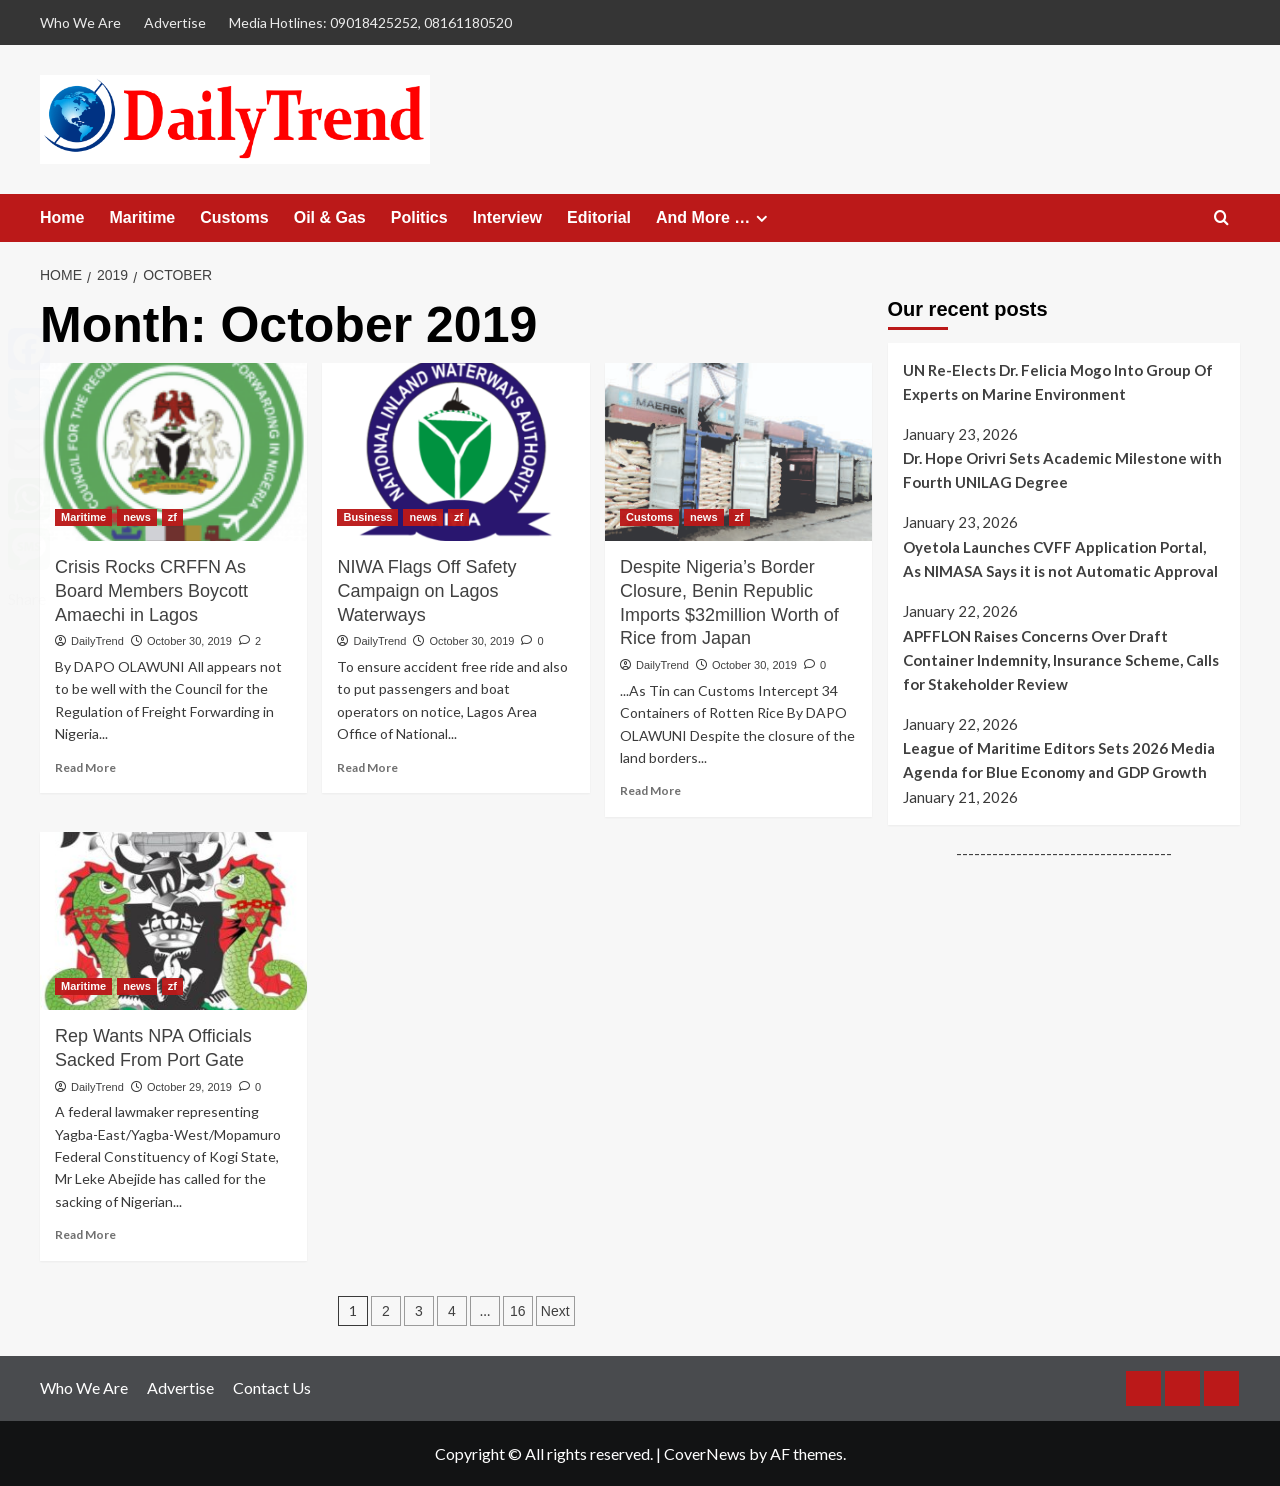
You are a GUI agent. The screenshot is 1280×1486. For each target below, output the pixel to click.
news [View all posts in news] (137, 517)
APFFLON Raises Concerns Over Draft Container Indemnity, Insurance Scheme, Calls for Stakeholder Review (1061, 660)
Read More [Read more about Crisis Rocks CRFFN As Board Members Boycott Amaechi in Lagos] (85, 767)
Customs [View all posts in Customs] (649, 517)
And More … (714, 218)
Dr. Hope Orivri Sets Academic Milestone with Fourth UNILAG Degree (1062, 470)
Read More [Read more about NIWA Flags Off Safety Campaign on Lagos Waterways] (367, 767)
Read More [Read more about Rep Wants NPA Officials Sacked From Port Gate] (85, 1234)
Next (555, 1311)
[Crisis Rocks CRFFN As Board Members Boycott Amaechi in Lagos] (173, 452)
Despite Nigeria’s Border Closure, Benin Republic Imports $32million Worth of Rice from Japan (729, 602)
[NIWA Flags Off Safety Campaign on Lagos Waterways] (455, 452)
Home (62, 217)
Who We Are (80, 22)
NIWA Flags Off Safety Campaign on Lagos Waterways (426, 591)
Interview (507, 217)
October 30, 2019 (189, 641)
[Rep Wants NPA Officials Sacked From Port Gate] (173, 921)
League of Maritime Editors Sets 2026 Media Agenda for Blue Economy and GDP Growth (1059, 760)
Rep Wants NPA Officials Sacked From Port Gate (153, 1048)
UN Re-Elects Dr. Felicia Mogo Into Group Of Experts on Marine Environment (1058, 382)
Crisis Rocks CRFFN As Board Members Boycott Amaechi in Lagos (151, 591)
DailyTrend (97, 641)
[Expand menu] (761, 218)
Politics (419, 217)
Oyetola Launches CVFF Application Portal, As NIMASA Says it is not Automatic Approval (1060, 559)
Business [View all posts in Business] (367, 517)
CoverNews (705, 1453)
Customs (234, 217)
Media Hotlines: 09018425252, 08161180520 (370, 22)
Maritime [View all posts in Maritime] (83, 517)
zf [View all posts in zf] (172, 517)
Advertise (175, 22)
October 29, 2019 (189, 1087)
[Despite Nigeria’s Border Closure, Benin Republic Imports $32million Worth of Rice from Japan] (738, 452)
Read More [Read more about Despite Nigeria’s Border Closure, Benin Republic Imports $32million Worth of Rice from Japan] (650, 790)
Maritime (142, 217)
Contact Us (272, 1387)
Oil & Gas (330, 217)
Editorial (599, 217)
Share (27, 598)
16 (518, 1311)
